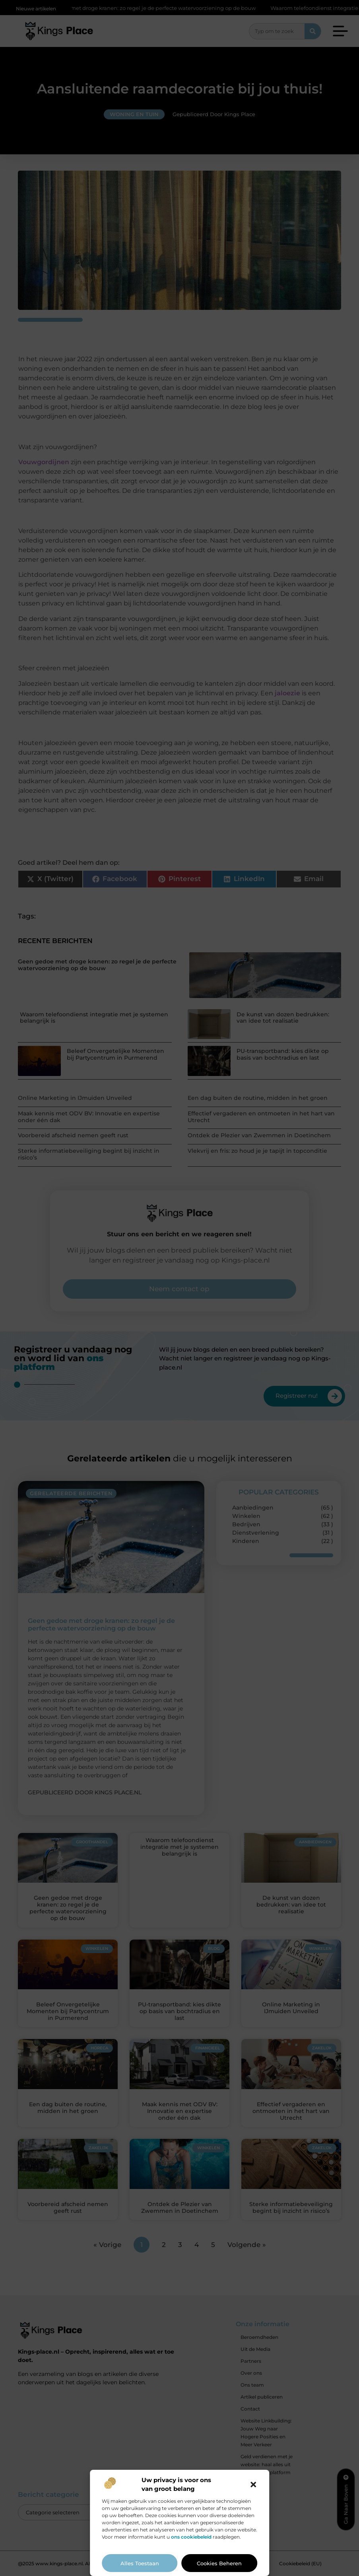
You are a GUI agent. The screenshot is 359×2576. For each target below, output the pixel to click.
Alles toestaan (139, 2563)
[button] (253, 2484)
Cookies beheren (219, 2563)
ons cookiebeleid (191, 2537)
